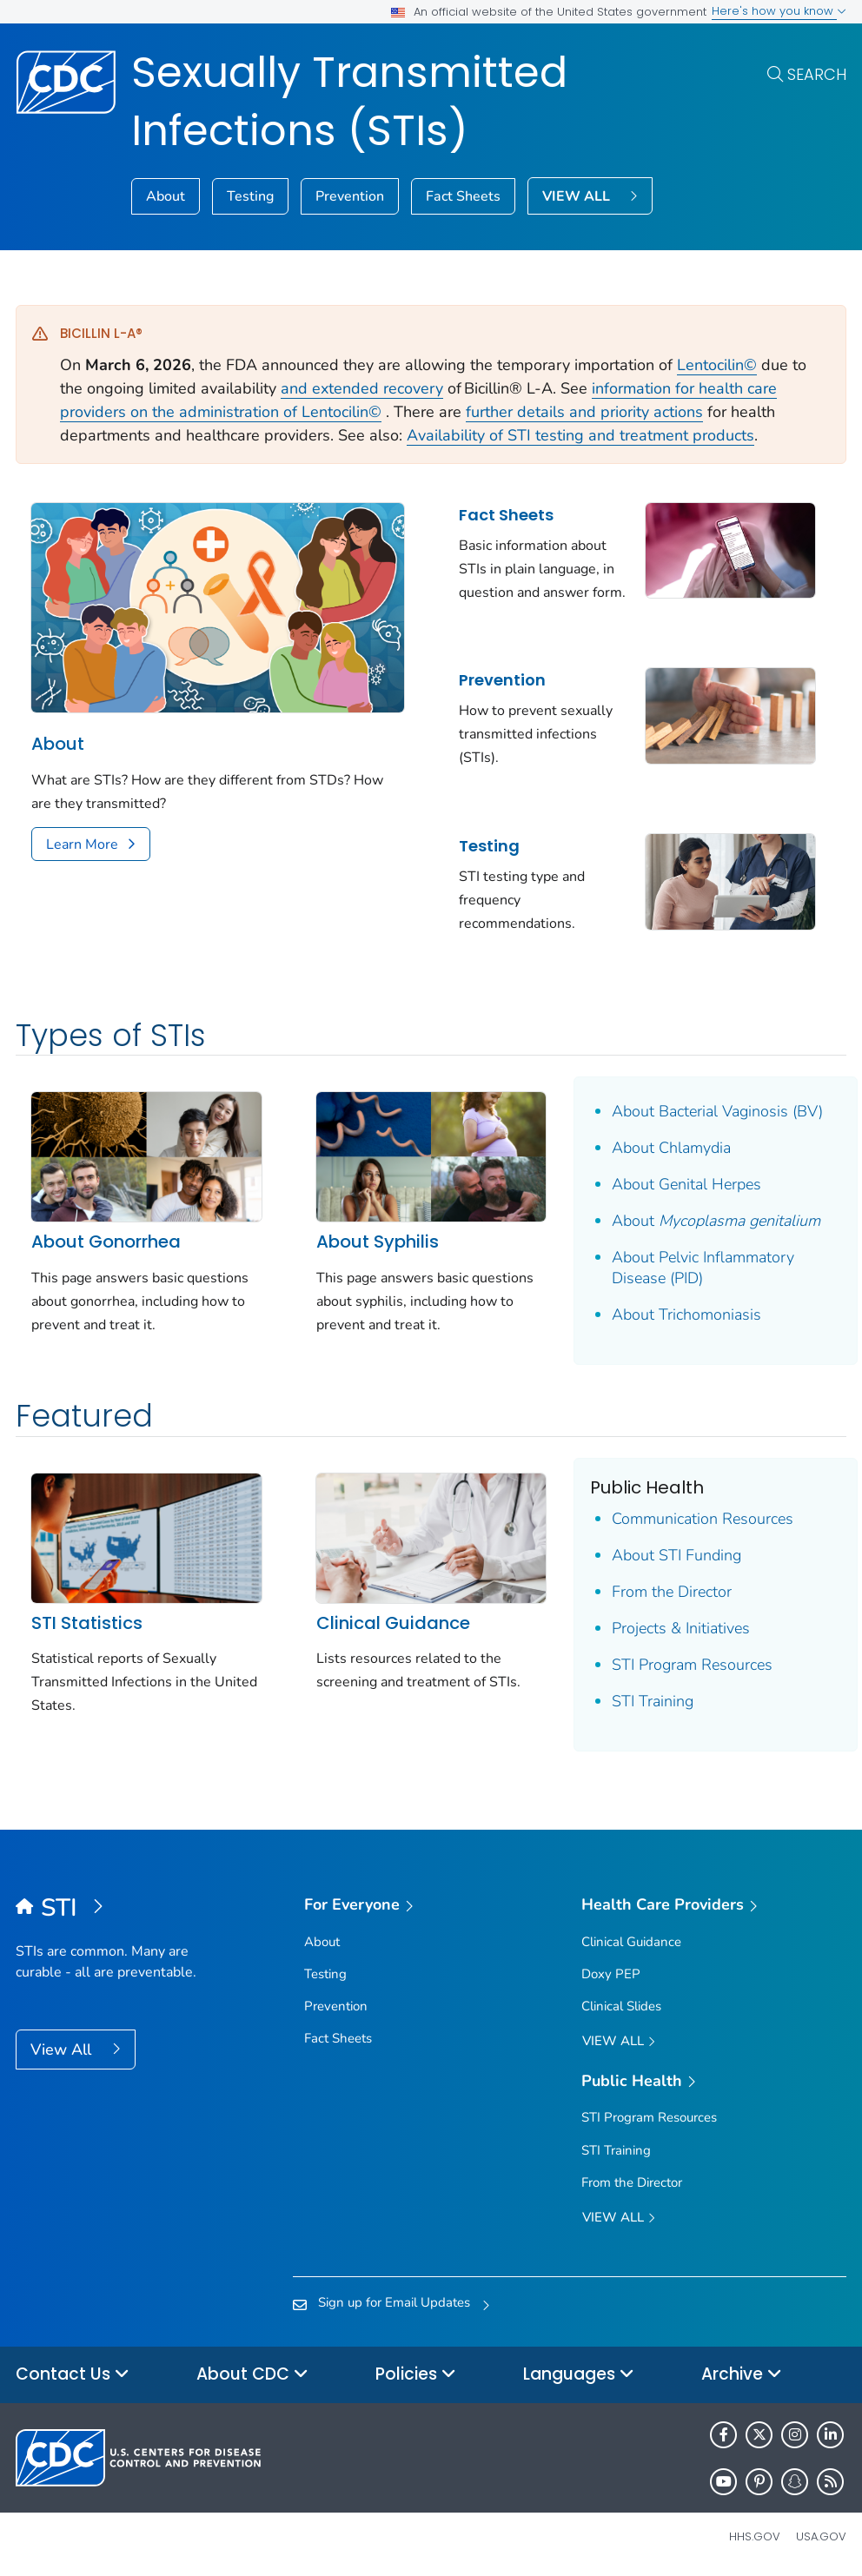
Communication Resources (702, 1518)
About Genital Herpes (686, 1184)
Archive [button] (741, 2374)
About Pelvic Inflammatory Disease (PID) (703, 1267)
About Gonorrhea (106, 1241)
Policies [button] (415, 2374)
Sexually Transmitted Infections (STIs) (349, 101)
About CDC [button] (252, 2374)
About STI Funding (676, 1555)
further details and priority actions (584, 411)
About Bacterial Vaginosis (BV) (717, 1111)
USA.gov (821, 2536)
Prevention (349, 196)
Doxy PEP (610, 1974)
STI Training (652, 1701)
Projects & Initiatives (681, 1628)
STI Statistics (87, 1623)
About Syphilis (377, 1241)
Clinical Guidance (393, 1623)
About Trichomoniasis (686, 1314)
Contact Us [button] (72, 2374)
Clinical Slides (621, 2006)
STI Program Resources (692, 1664)
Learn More (82, 844)
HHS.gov (754, 2536)
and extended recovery (362, 388)
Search (816, 74)
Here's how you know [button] (779, 11)
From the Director (672, 1591)
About (165, 196)
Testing (250, 196)
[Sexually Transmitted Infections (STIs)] (119, 1908)
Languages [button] (578, 2374)
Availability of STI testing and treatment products (580, 435)
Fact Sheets (463, 196)
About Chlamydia (671, 1147)
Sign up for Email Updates (394, 2302)
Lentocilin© (717, 364)
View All (63, 2049)
